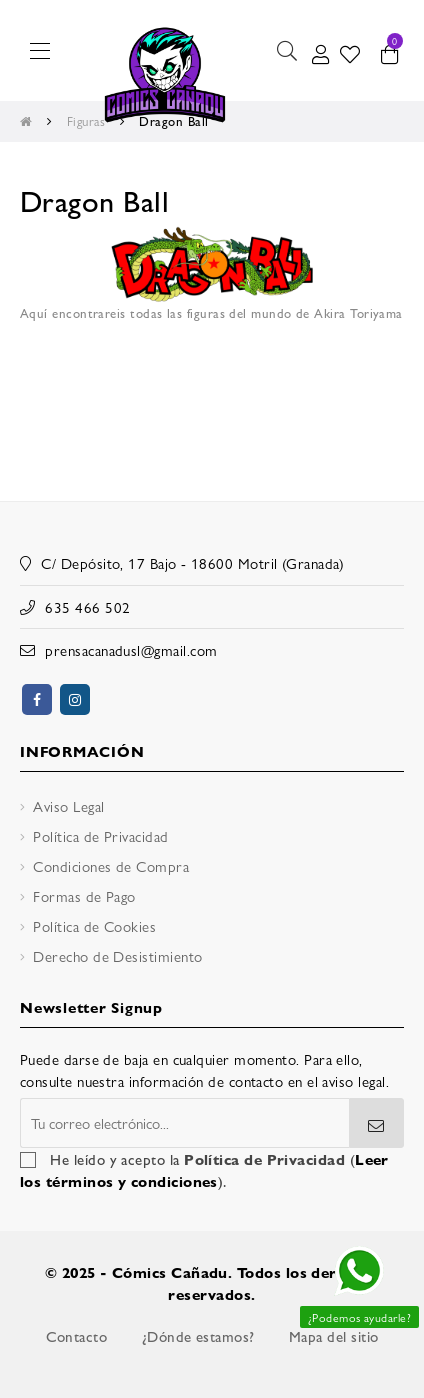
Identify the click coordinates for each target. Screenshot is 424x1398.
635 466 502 (87, 606)
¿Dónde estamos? (198, 1336)
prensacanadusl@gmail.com (131, 649)
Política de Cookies (94, 925)
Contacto (77, 1336)
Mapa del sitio (333, 1336)
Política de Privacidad (100, 835)
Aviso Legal (68, 805)
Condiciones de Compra (111, 865)
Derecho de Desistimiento (117, 955)
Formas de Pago (84, 895)
